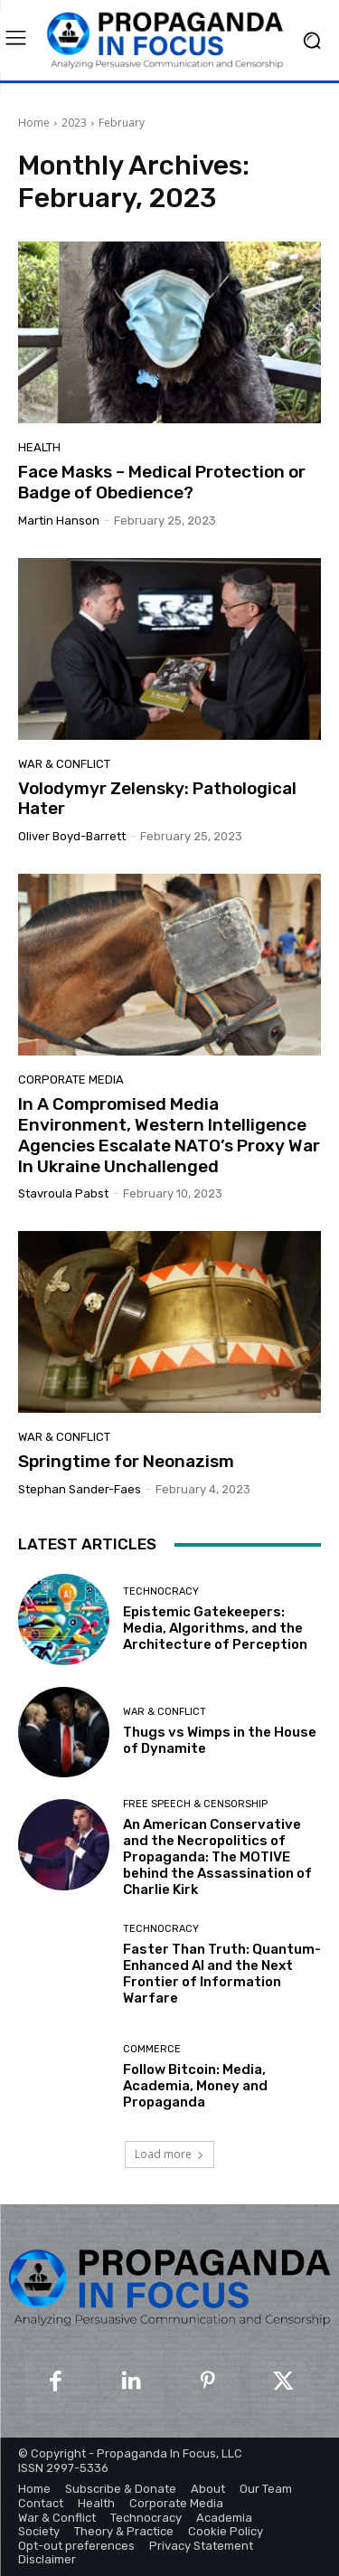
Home (34, 122)
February (122, 122)
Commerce (152, 2049)
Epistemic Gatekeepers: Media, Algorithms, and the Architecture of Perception (215, 1628)
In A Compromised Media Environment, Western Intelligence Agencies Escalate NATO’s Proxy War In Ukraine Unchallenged (169, 1135)
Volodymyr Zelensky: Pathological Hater (157, 798)
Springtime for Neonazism (126, 1461)
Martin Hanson (58, 520)
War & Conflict (64, 764)
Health (39, 447)
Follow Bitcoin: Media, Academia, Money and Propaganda (195, 2085)
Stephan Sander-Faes (79, 1489)
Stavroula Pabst (63, 1193)
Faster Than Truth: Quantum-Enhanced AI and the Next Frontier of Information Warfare (222, 1973)
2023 (74, 122)
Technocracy (161, 1591)
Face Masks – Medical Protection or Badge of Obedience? (162, 482)
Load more (169, 2154)
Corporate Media (71, 1079)
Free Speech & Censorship (195, 1804)
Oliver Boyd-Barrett (72, 836)
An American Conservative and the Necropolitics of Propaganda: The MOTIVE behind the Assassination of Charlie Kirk (217, 1857)
